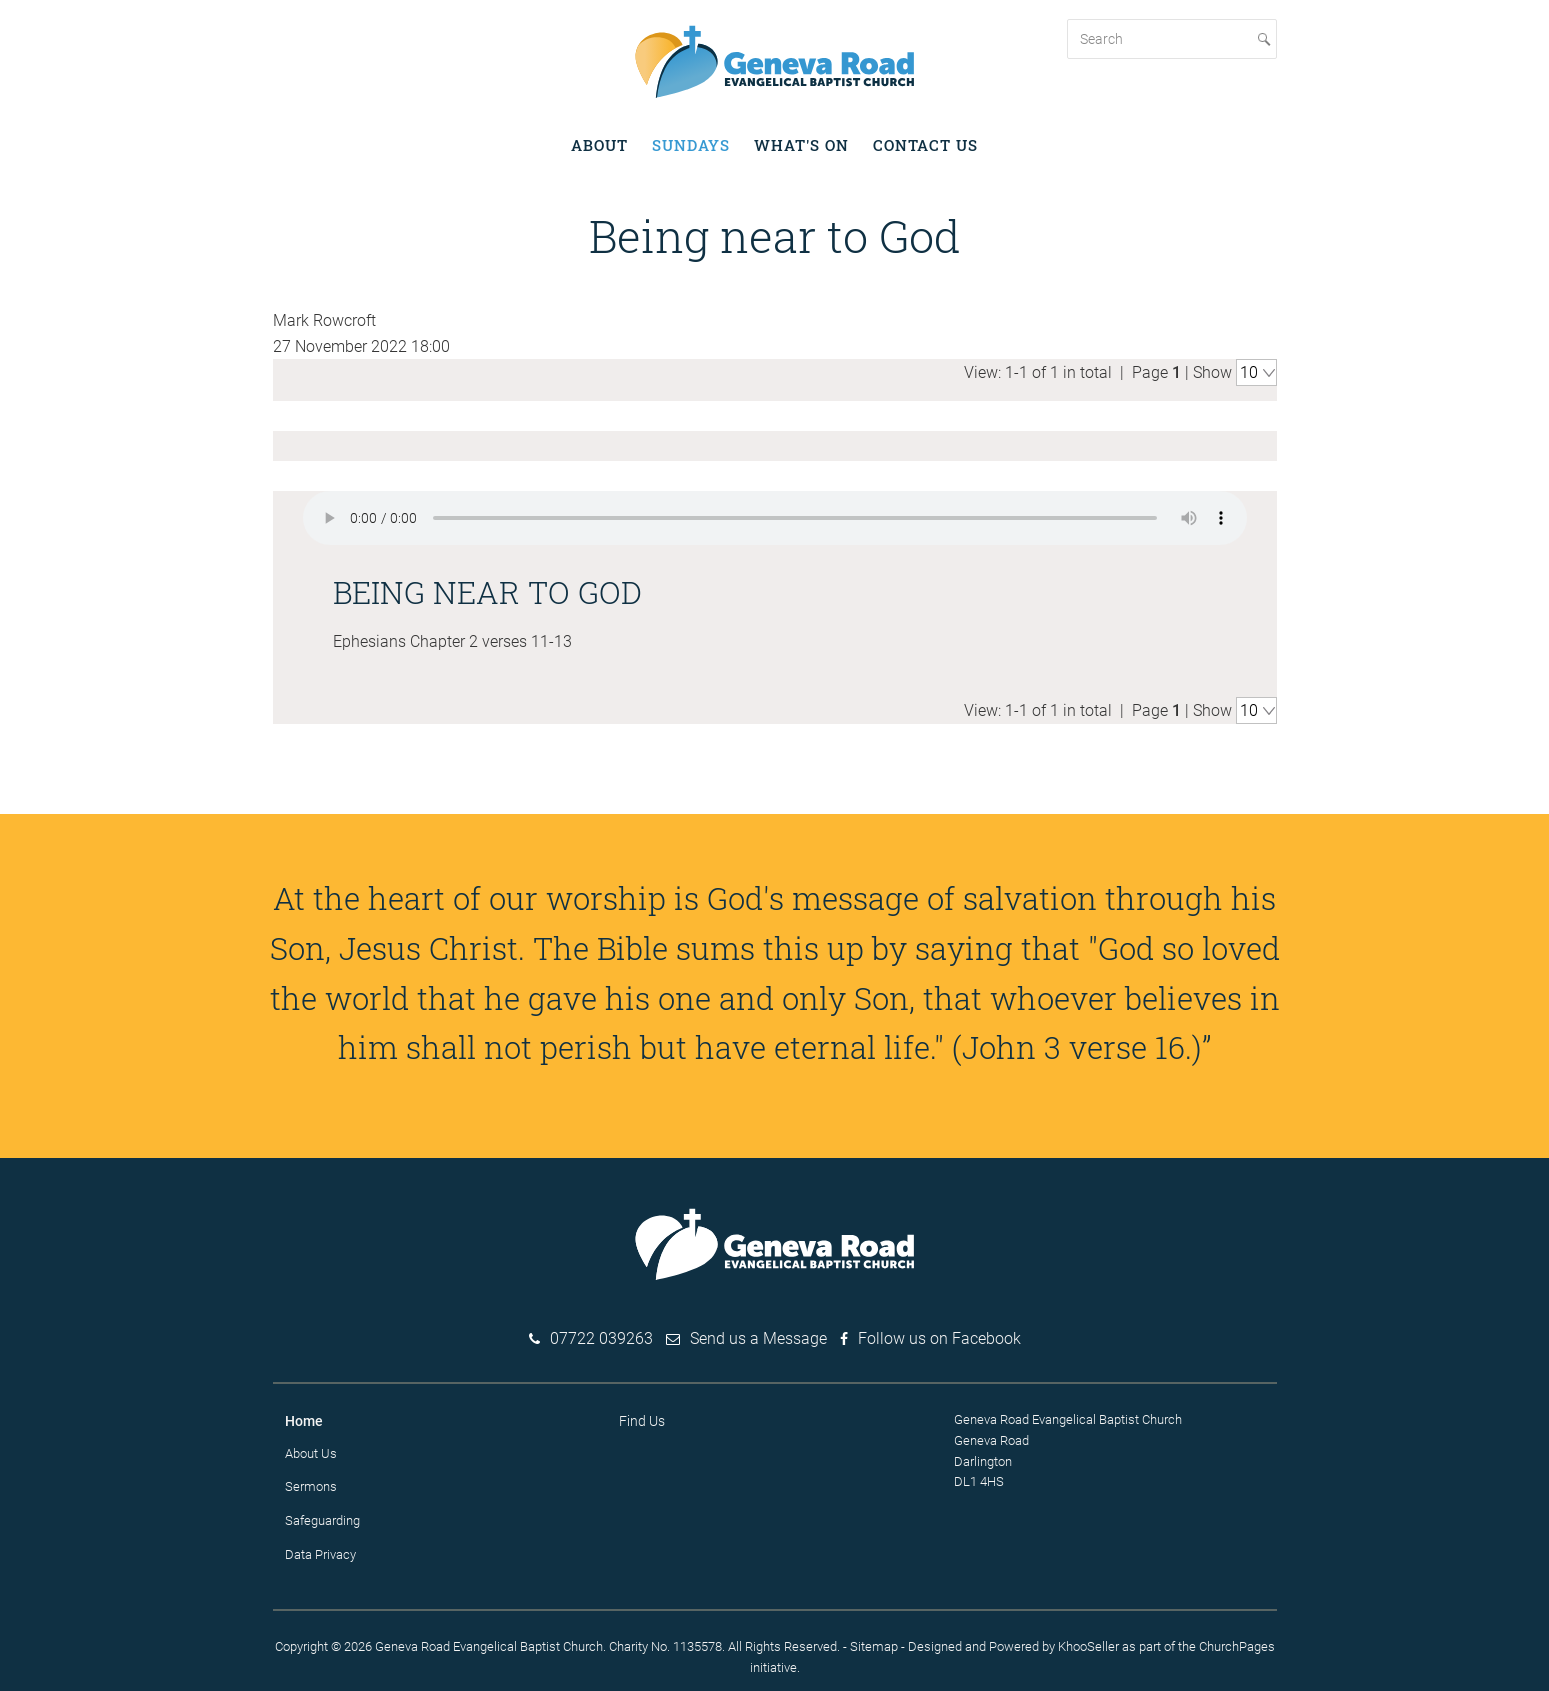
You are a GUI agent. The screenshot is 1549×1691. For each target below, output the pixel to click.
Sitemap (874, 1643)
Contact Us (925, 145)
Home (304, 1419)
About (599, 145)
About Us (311, 1450)
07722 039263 (601, 1336)
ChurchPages (1237, 1643)
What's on (801, 145)
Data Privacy (320, 1552)
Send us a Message (758, 1336)
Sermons (311, 1484)
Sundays (691, 145)
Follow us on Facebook (939, 1336)
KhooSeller (1088, 1643)
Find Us (642, 1419)
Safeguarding (322, 1518)
